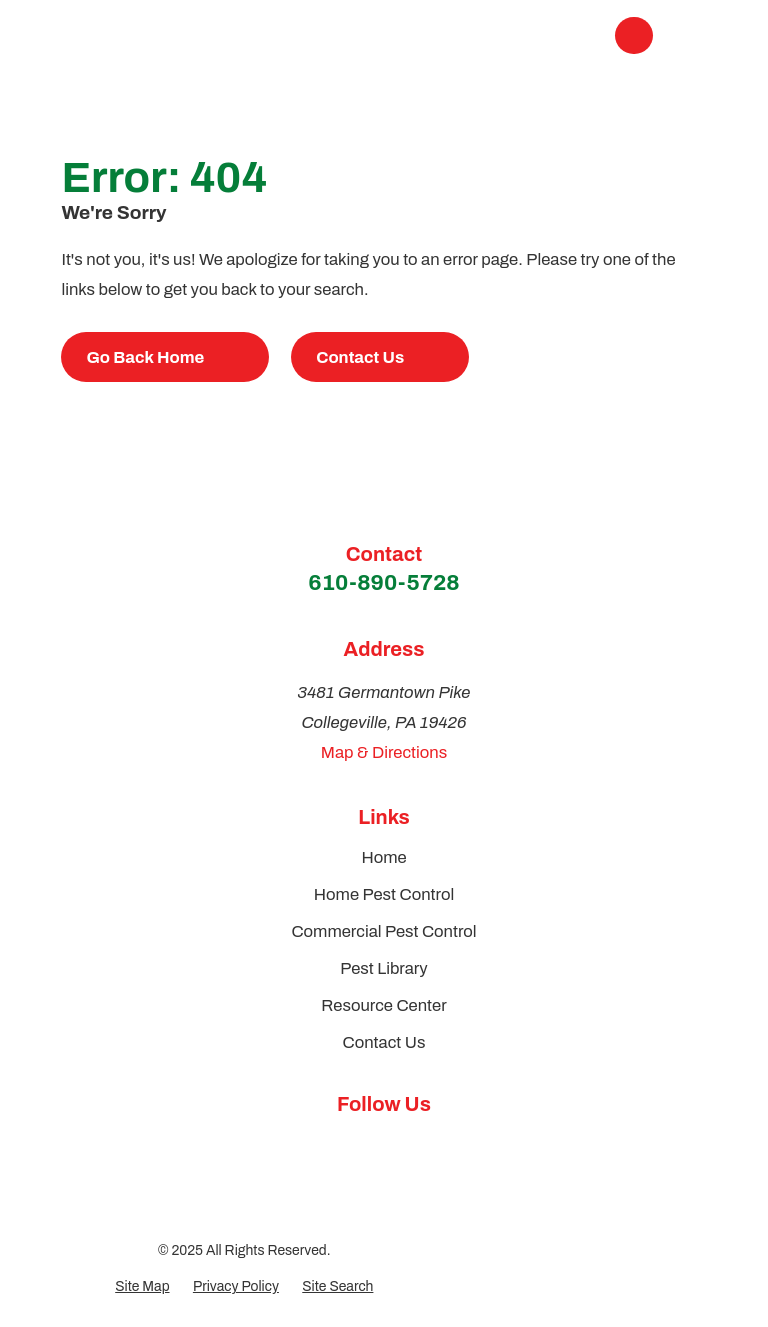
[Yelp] (451, 1144)
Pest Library (384, 968)
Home (383, 857)
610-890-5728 (383, 582)
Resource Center (383, 1005)
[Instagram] (406, 1144)
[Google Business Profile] (315, 1144)
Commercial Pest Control (383, 931)
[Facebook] (361, 1144)
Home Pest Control (384, 894)
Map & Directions (384, 752)
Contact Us (384, 1042)
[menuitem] (142, 1286)
